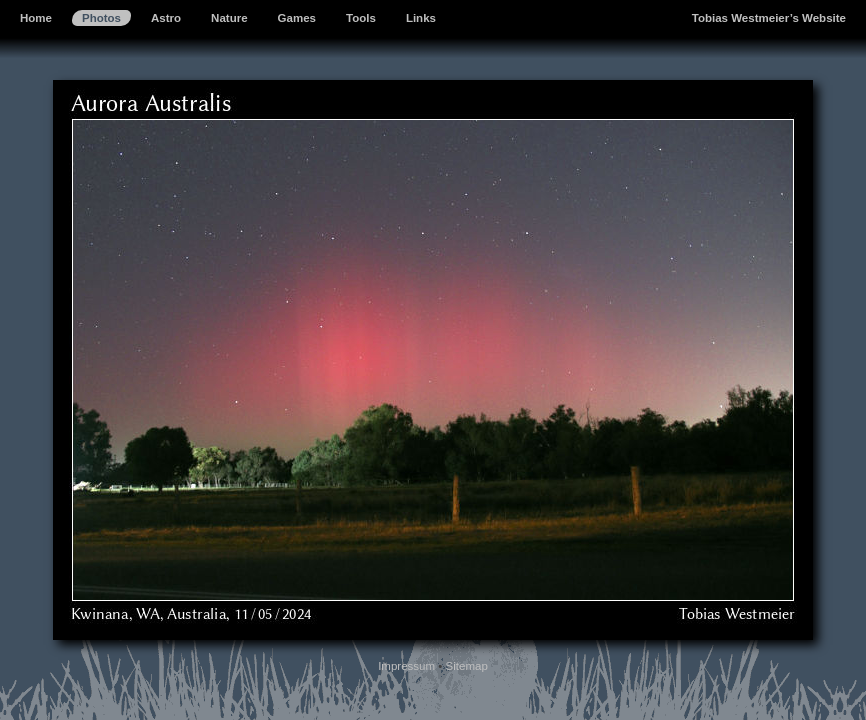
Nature (229, 18)
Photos (101, 18)
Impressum (406, 666)
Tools (361, 18)
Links (421, 18)
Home (36, 18)
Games (297, 18)
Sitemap (467, 666)
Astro (166, 18)
